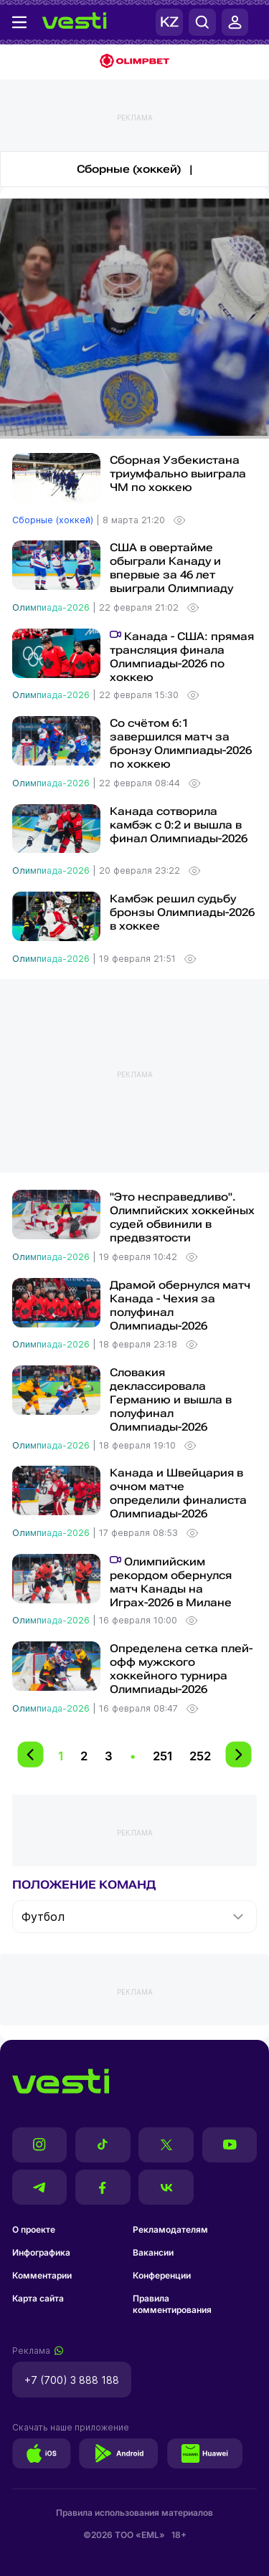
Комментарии (42, 2275)
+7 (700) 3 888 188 (71, 2380)
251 (162, 1756)
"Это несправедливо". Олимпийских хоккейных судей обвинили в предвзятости (182, 1217)
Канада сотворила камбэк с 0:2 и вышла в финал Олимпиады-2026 (178, 825)
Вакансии (153, 2252)
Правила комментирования (172, 2304)
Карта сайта (38, 2298)
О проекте (33, 2229)
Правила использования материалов (134, 2512)
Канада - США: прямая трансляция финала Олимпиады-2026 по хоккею (182, 657)
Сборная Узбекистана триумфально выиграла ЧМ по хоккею (178, 474)
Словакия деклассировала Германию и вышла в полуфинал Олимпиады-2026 (171, 1400)
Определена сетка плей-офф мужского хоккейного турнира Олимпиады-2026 (181, 1669)
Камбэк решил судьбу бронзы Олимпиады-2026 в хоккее (182, 912)
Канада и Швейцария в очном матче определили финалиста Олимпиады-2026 (178, 1493)
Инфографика (41, 2252)
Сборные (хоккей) (54, 520)
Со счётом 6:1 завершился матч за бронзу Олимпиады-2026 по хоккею (181, 744)
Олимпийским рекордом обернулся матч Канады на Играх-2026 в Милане (171, 1582)
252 (200, 1756)
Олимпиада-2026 (52, 607)
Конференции (162, 2275)
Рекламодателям (170, 2229)
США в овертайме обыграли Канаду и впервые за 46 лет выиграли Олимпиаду (171, 568)
